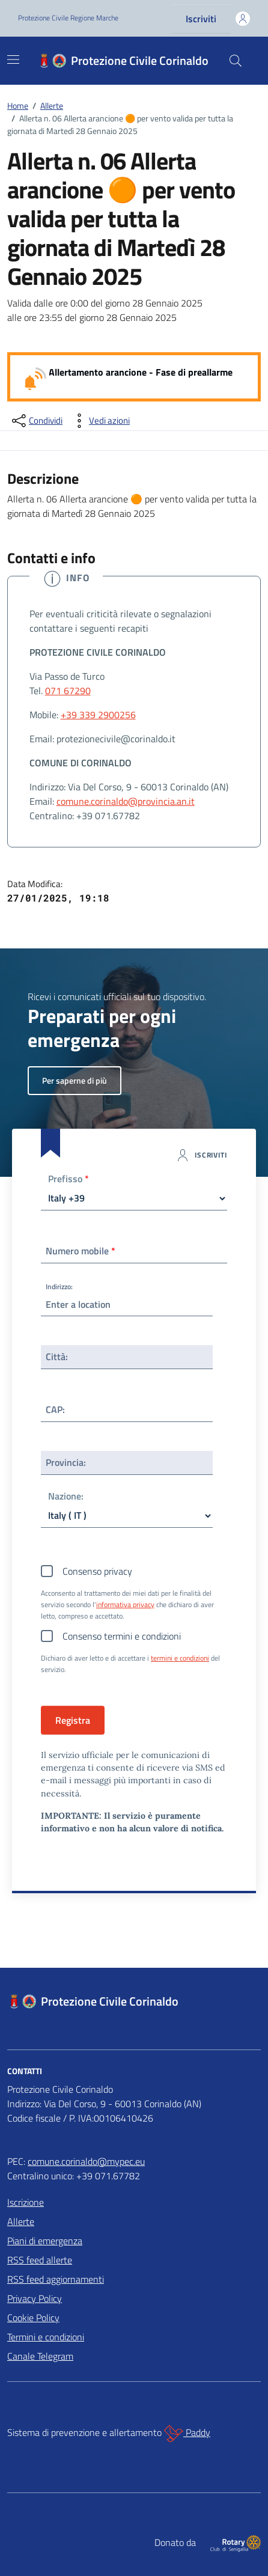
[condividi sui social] (36, 420)
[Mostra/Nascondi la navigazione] (13, 59)
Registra (72, 1720)
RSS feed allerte (39, 2260)
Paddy (187, 2433)
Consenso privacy (97, 1571)
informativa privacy (125, 1604)
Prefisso (68, 1180)
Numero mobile (80, 1251)
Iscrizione (25, 2202)
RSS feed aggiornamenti (55, 2279)
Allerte (20, 2221)
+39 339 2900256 (98, 714)
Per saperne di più (74, 1080)
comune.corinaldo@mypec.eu (86, 2161)
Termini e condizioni (45, 2337)
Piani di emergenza (44, 2240)
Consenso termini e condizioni (121, 1636)
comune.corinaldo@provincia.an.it (125, 801)
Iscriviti (201, 18)
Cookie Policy (33, 2317)
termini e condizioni (180, 1658)
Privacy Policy (34, 2298)
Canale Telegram (40, 2356)
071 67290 (68, 690)
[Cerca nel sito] (235, 60)
